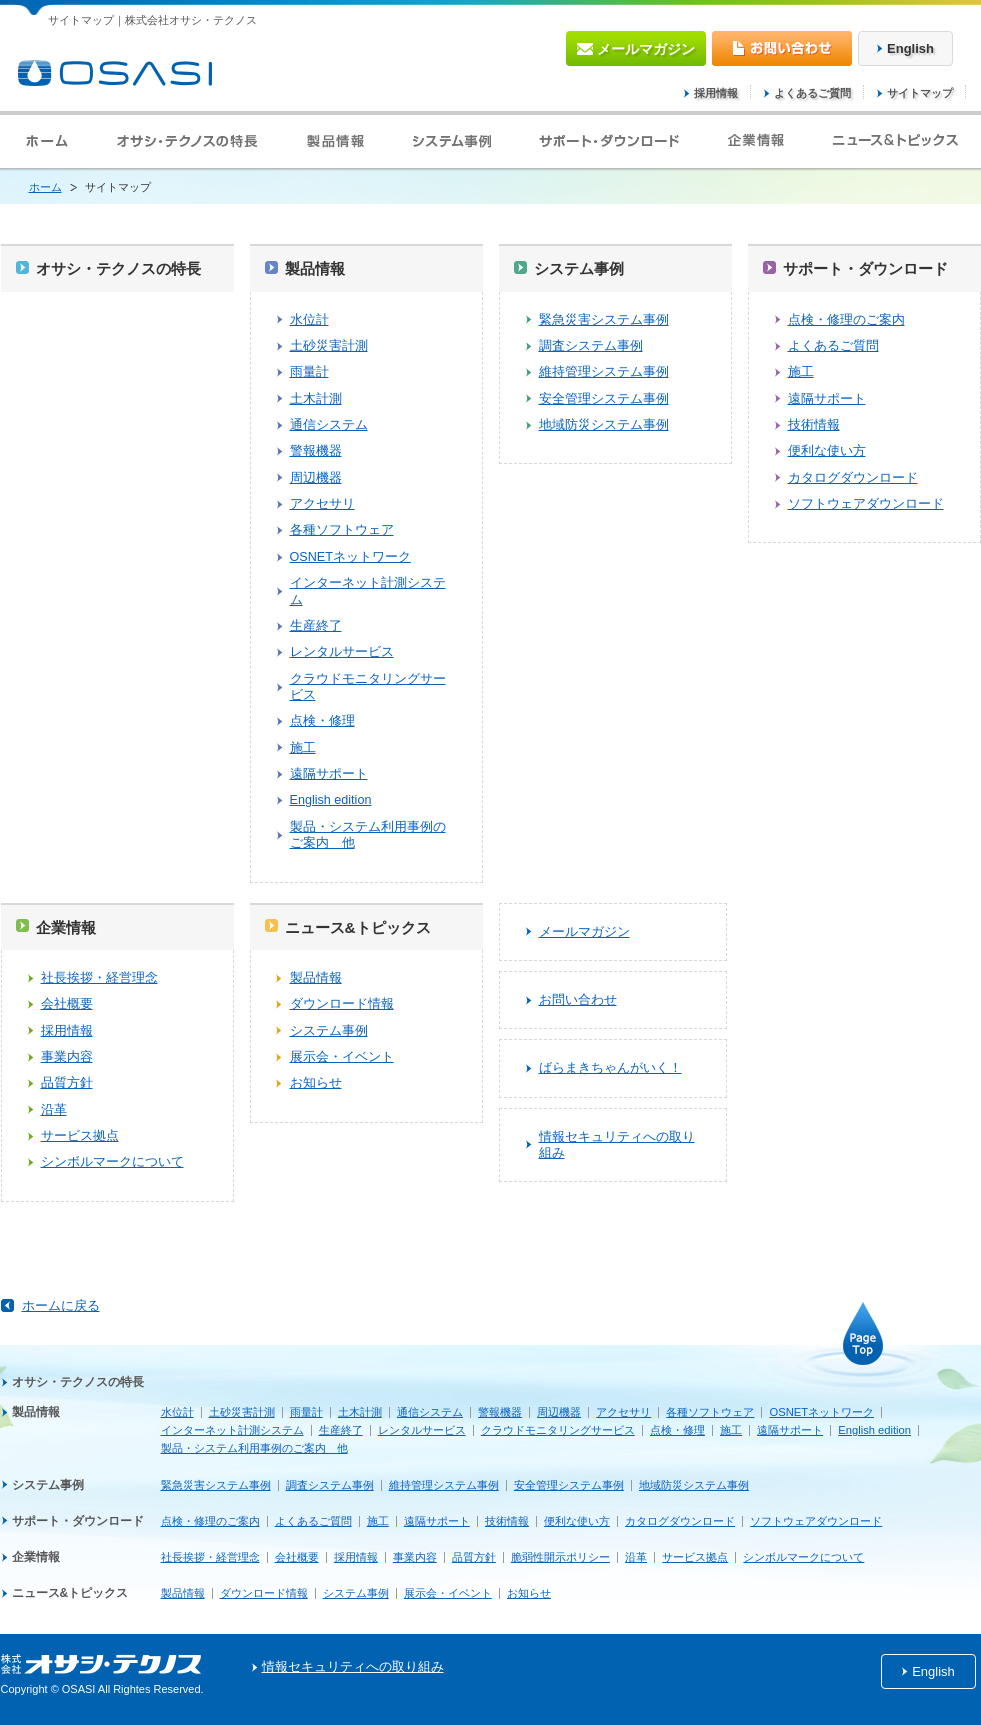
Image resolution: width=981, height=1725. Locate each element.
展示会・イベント (342, 1057)
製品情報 (315, 268)
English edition (331, 800)
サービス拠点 (80, 1136)
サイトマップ (920, 93)
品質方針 (67, 1083)
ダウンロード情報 (342, 1004)
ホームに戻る (61, 1305)
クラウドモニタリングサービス (368, 687)
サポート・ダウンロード (865, 268)
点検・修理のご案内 (846, 320)
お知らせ (316, 1083)
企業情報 (66, 927)
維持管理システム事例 (604, 372)
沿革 (54, 1110)
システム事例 (579, 268)
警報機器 (316, 451)
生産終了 (316, 626)
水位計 (309, 320)
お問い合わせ (578, 1000)
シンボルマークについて (112, 1162)
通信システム (329, 425)
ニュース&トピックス (358, 927)
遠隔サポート (329, 774)
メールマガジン (584, 932)
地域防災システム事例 (604, 425)
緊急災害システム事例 (604, 320)
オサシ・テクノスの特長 (118, 268)
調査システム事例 (591, 346)
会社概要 (67, 1004)
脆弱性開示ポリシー (560, 1557)
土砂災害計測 (329, 346)
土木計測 (316, 399)
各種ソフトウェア (342, 530)
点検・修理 (322, 721)
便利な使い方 (827, 451)
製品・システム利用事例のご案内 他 (368, 835)
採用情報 (716, 93)
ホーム (45, 187)
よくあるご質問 (812, 93)
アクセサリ (322, 504)
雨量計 (309, 372)
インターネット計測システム (368, 591)
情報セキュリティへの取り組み (617, 1145)
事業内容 (67, 1057)
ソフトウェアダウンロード (866, 504)
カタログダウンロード (853, 478)
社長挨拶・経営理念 (99, 978)
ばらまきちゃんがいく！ (610, 1068)
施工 (303, 748)
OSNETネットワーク (350, 557)
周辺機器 (316, 478)
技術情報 (814, 425)
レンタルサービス (342, 652)
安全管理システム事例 (604, 399)
